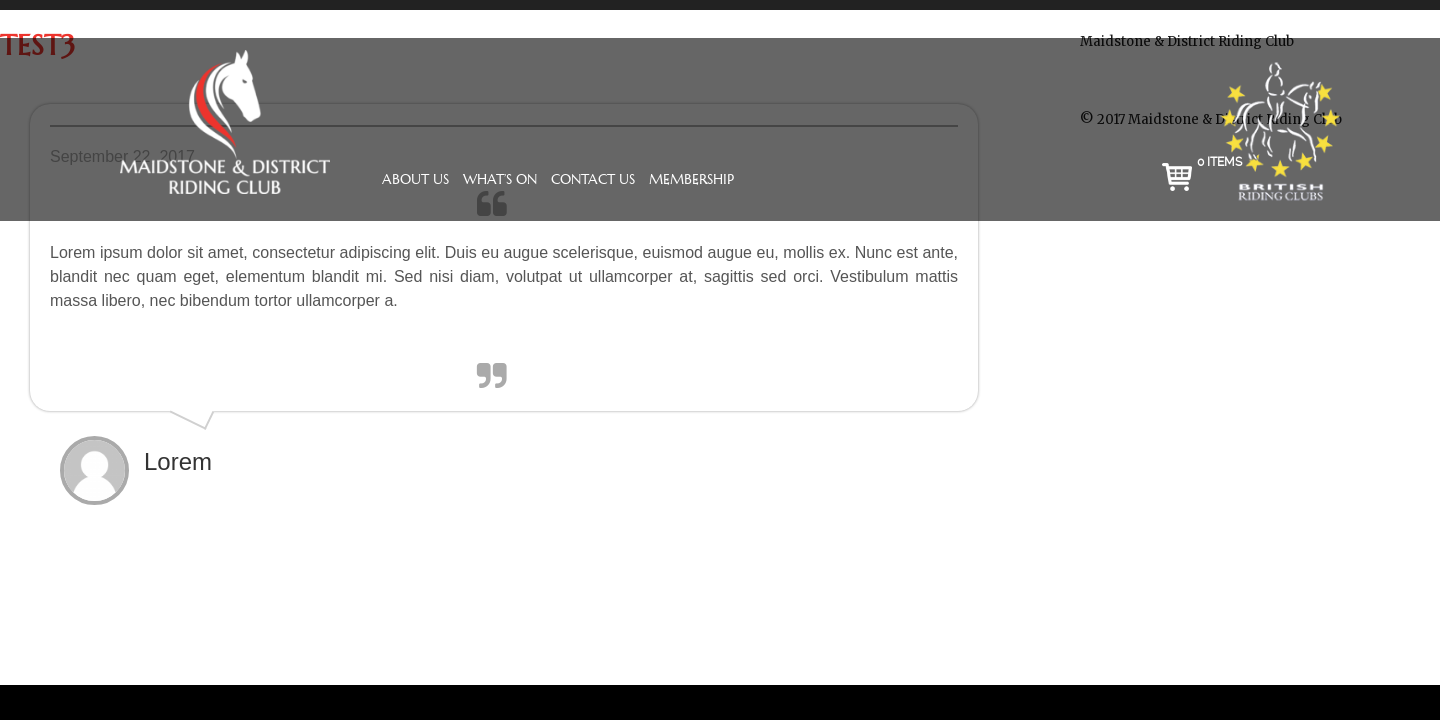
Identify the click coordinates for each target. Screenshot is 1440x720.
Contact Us (593, 179)
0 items (1219, 162)
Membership (691, 179)
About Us (415, 179)
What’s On (500, 179)
